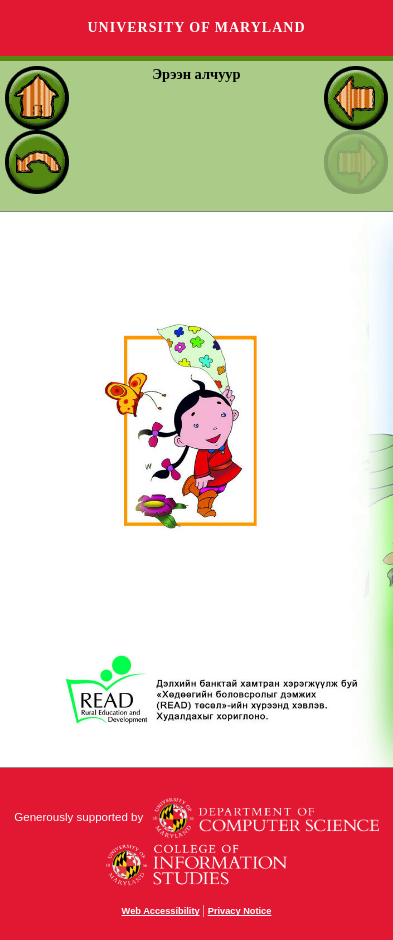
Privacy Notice (240, 911)
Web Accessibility (161, 911)
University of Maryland (196, 27)
